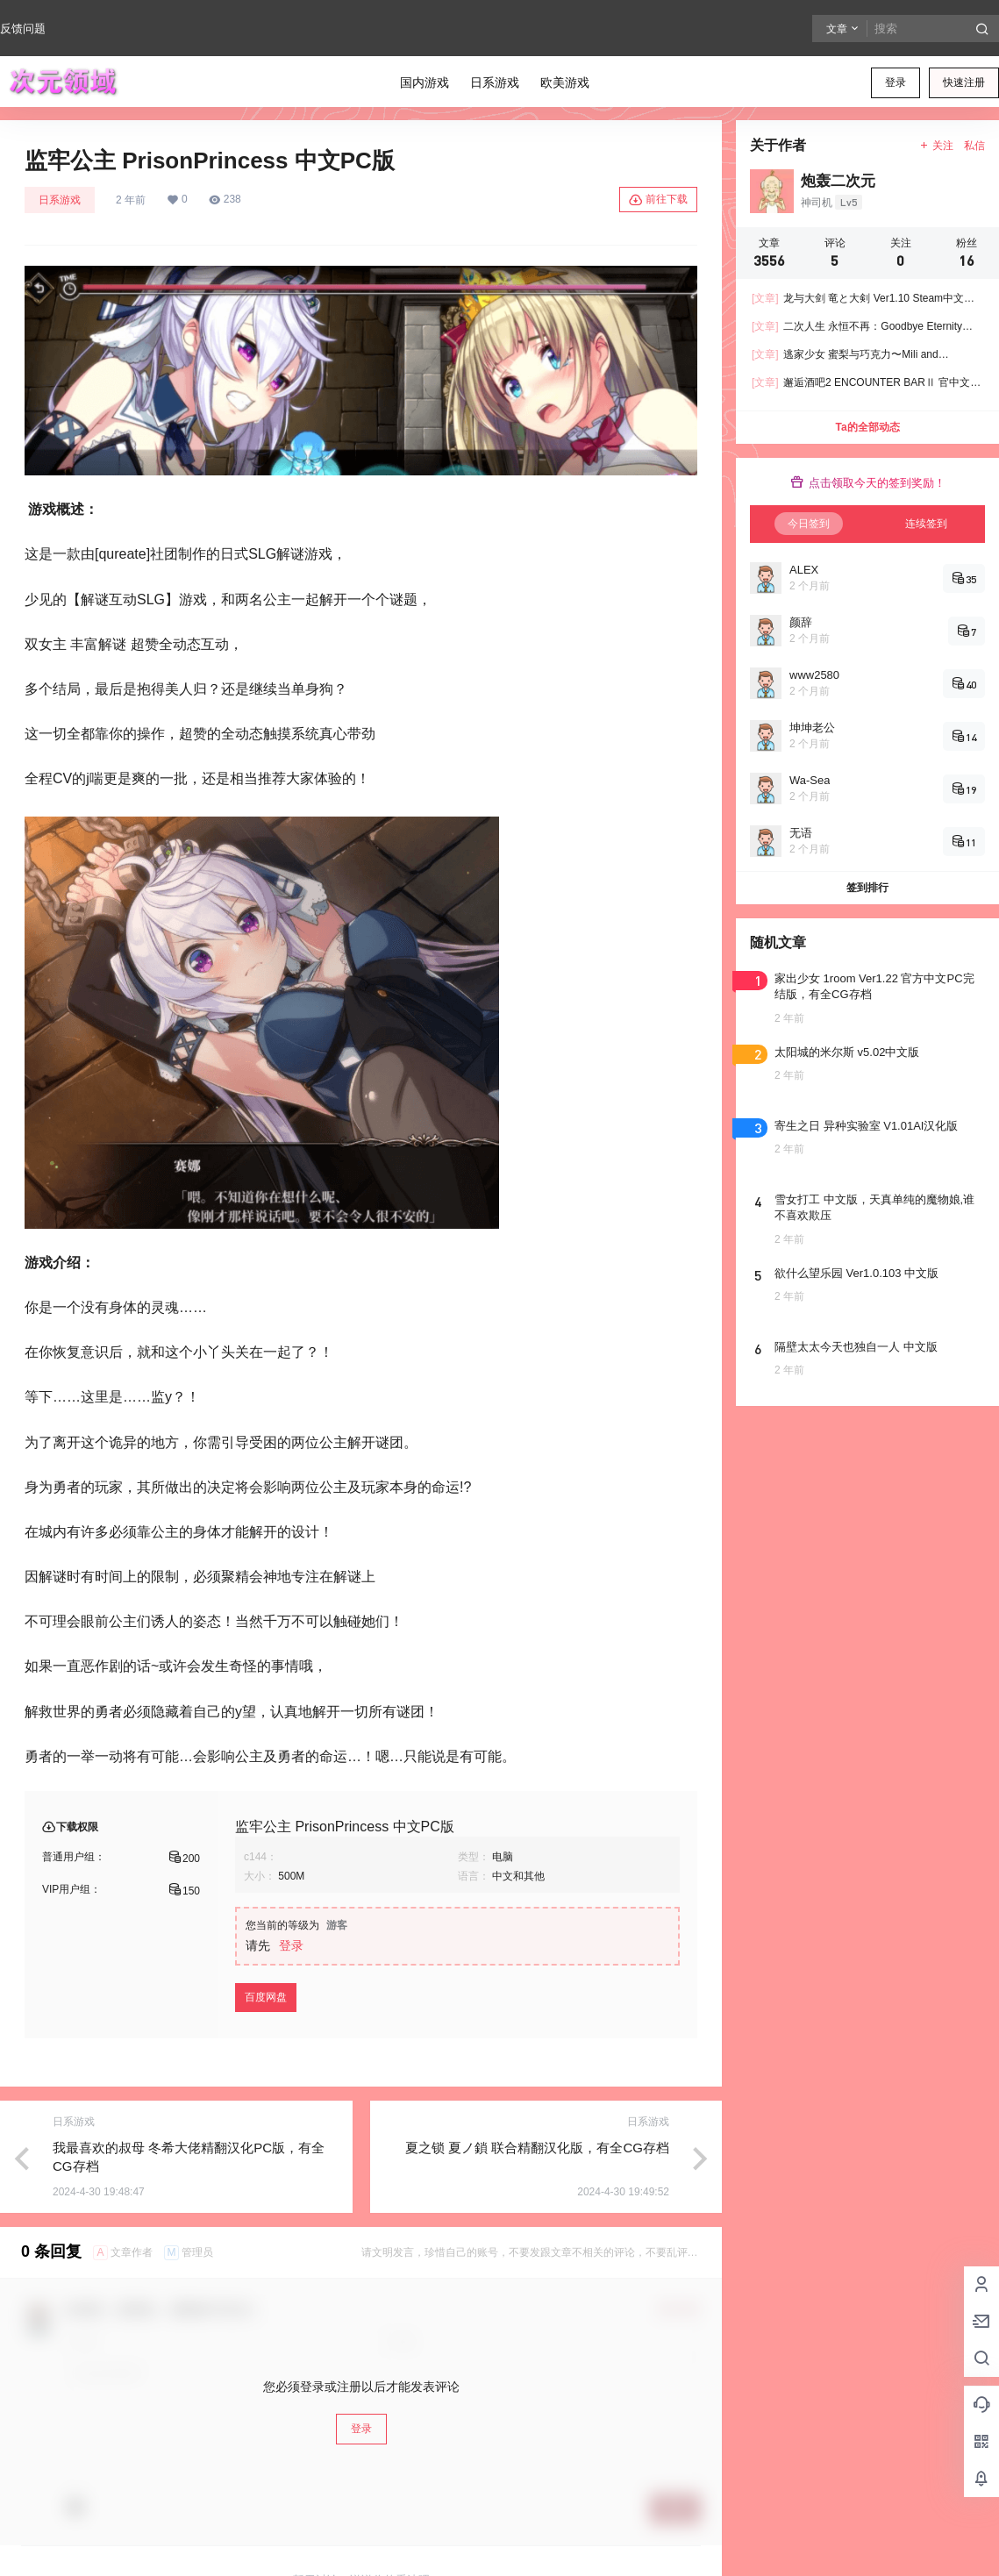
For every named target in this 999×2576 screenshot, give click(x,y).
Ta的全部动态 (867, 427)
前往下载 (658, 200)
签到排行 (867, 887)
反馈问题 (23, 28)
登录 (895, 82)
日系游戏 (60, 200)
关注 (936, 145)
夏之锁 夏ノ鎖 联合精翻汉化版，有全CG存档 (537, 2147)
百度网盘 (266, 1997)
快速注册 (964, 82)
